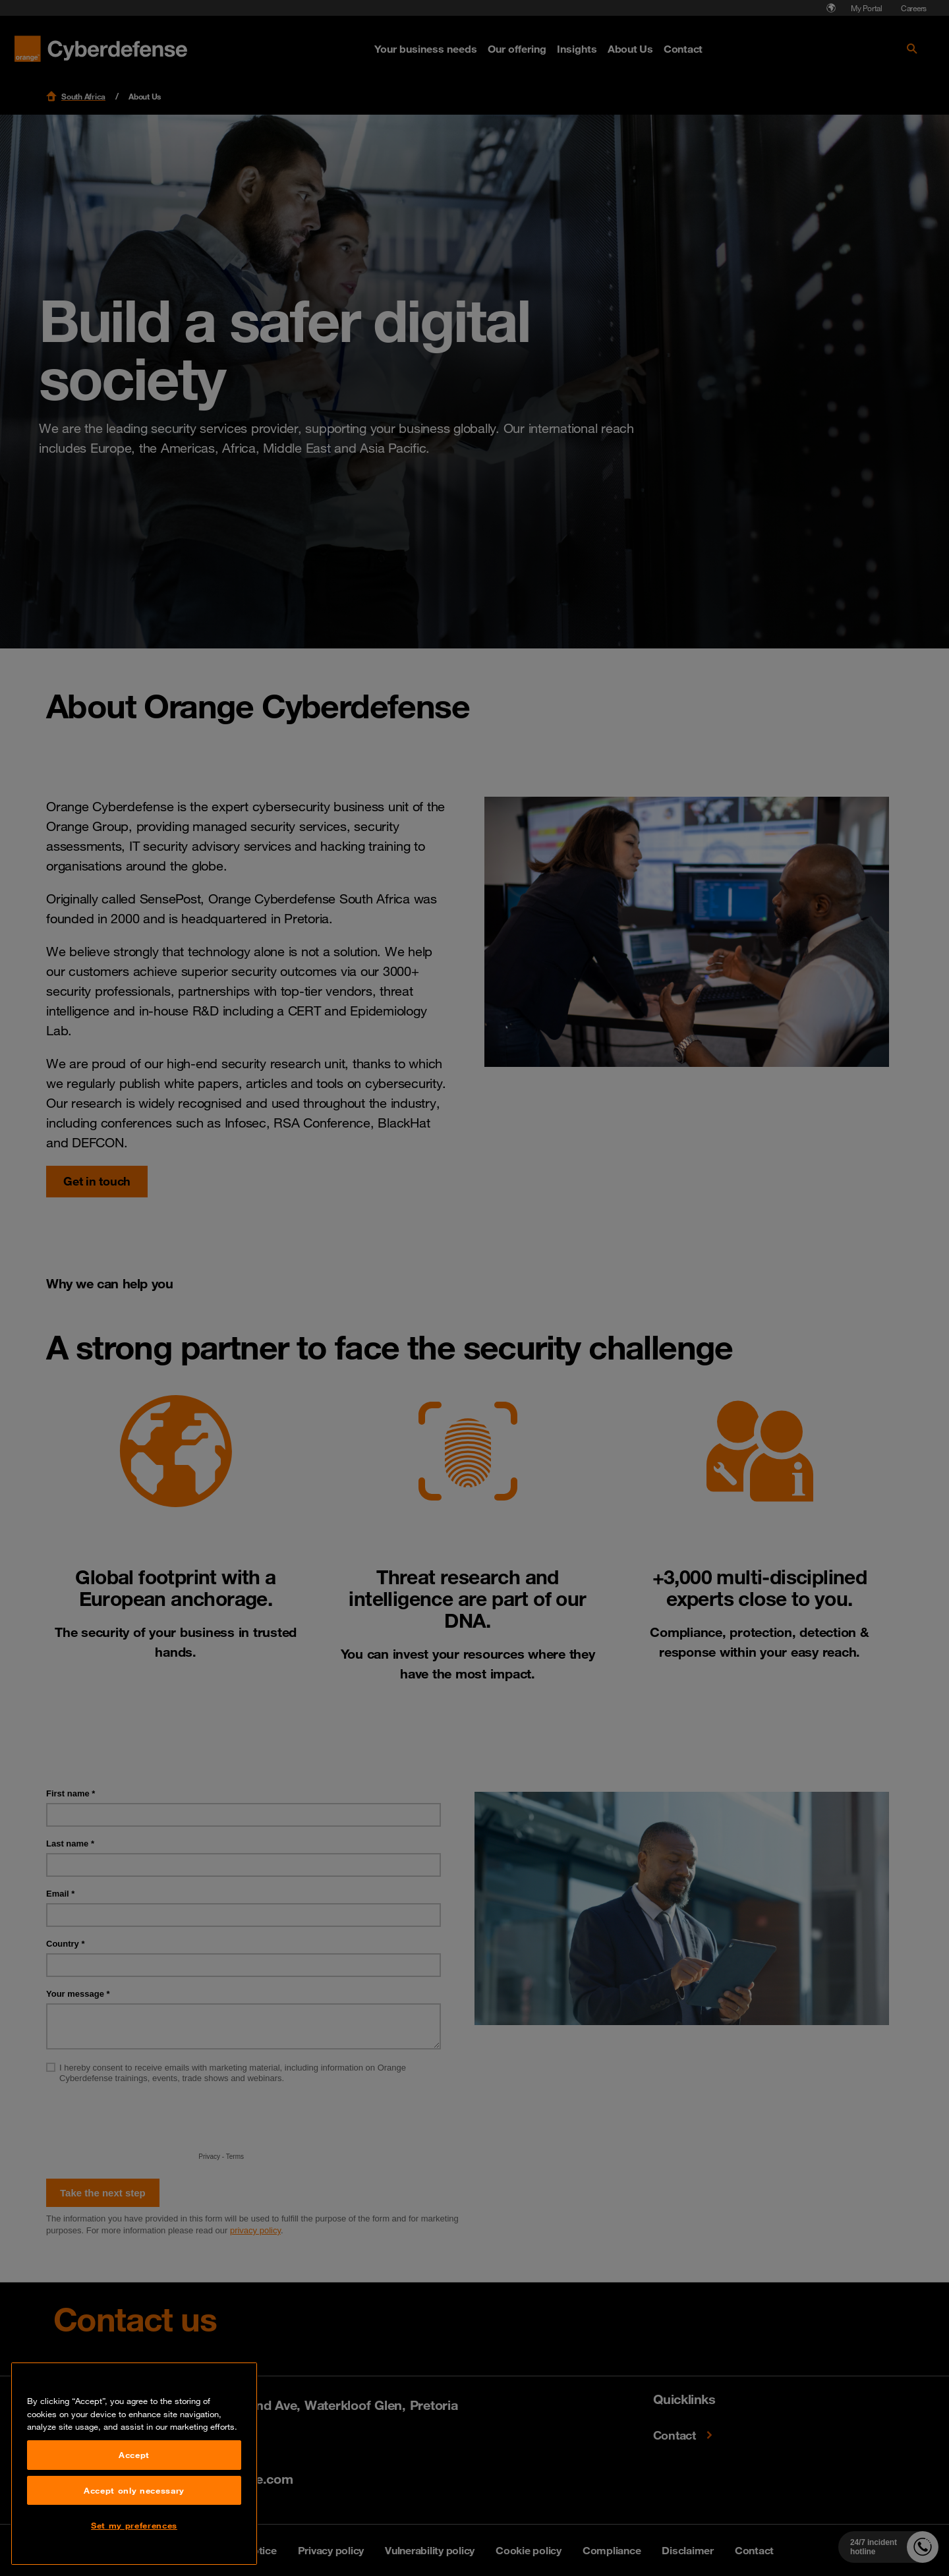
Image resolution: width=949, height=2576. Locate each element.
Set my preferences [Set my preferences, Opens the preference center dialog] (134, 2533)
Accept (134, 2462)
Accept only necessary (134, 2498)
